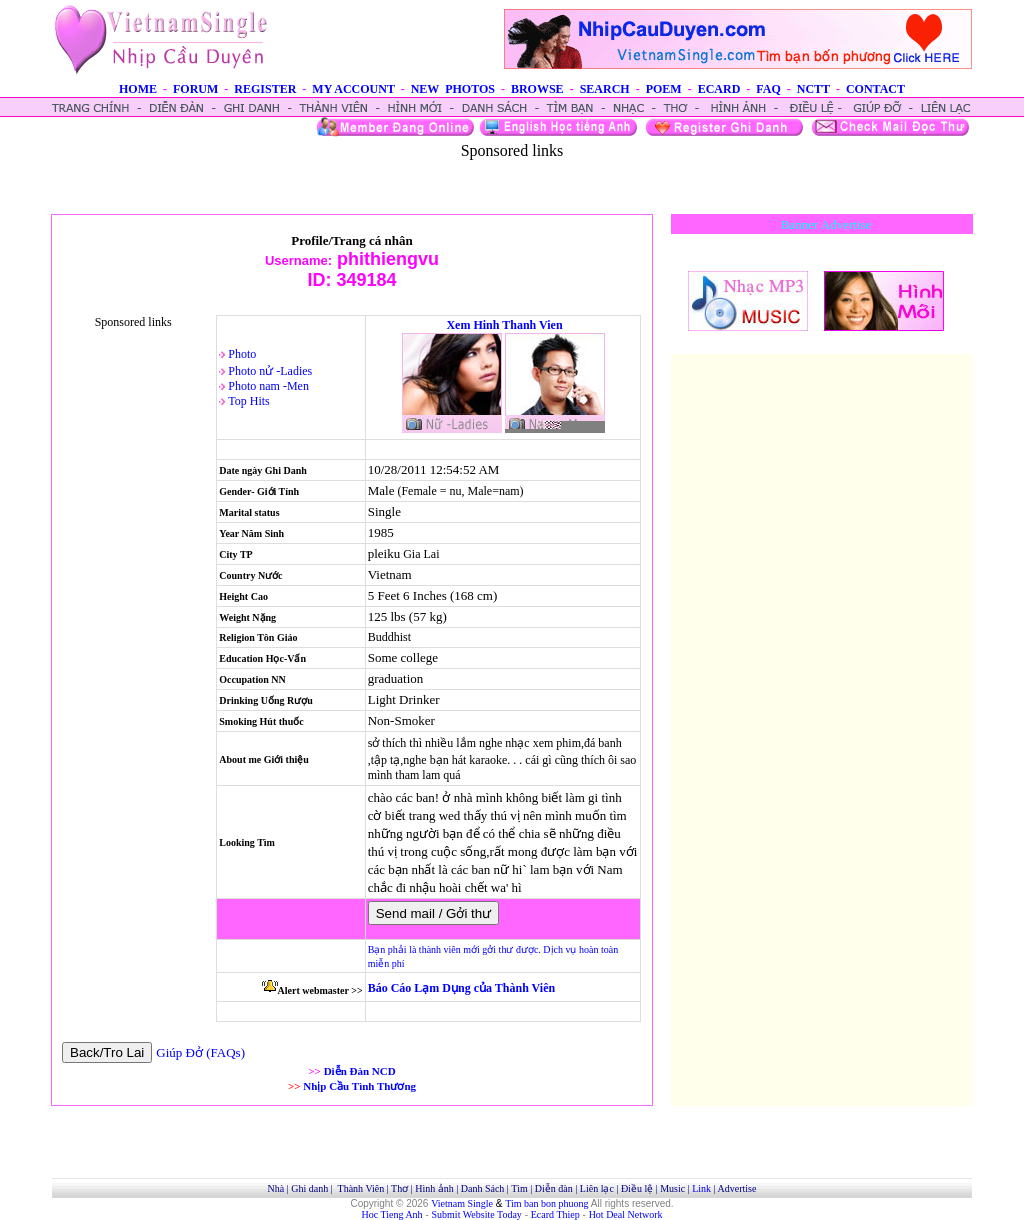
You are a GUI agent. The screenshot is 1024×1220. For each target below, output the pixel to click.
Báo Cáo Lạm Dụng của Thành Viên (461, 988)
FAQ (768, 89)
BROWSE (537, 89)
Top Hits (249, 401)
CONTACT (875, 89)
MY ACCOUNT (353, 89)
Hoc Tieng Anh (392, 1214)
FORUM (195, 89)
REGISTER (265, 89)
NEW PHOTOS (453, 89)
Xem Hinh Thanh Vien (504, 325)
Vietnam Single (462, 1203)
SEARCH (605, 89)
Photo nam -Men (268, 386)
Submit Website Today (477, 1214)
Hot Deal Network (626, 1214)
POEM (664, 89)
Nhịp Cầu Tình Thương (359, 1086)
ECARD (719, 89)
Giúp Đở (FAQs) (200, 1052)
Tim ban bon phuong (546, 1203)
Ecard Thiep (555, 1214)
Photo (242, 354)
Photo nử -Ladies (270, 371)
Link (701, 1188)
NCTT (813, 89)
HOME (138, 89)
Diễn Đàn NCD (360, 1071)
